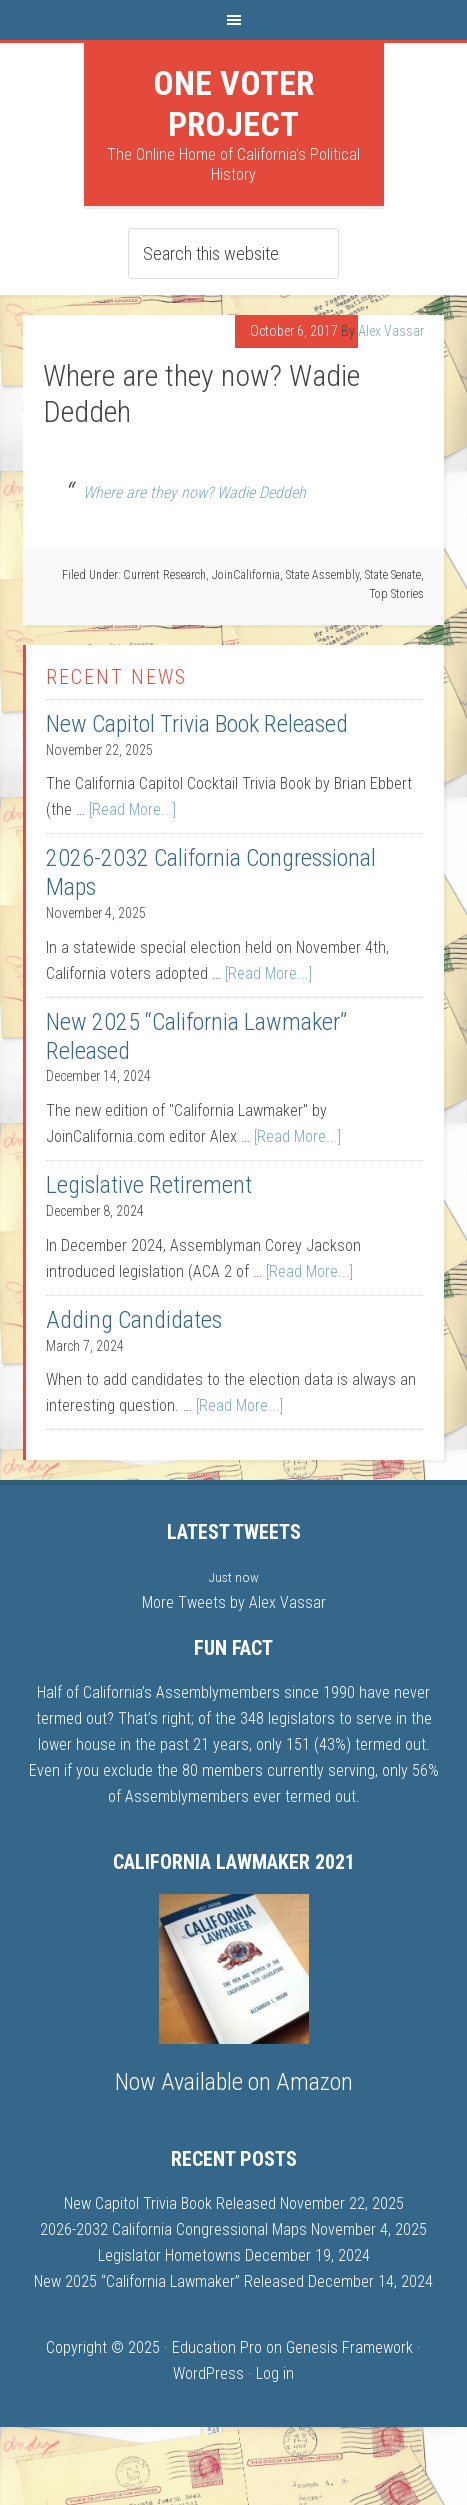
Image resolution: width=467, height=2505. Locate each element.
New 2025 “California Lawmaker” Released (169, 2281)
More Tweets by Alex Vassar (234, 1602)
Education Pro (217, 2347)
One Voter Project (233, 103)
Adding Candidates (134, 1320)
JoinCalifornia (246, 575)
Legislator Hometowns (169, 2255)
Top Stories (396, 594)
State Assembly (322, 575)
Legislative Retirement (149, 1185)
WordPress (208, 2373)
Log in (275, 2373)
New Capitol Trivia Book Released (197, 724)
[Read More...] (132, 809)
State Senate (393, 575)
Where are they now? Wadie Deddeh (194, 492)
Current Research (164, 575)
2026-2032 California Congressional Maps (173, 2229)
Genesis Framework (349, 2347)
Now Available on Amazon (234, 2082)
